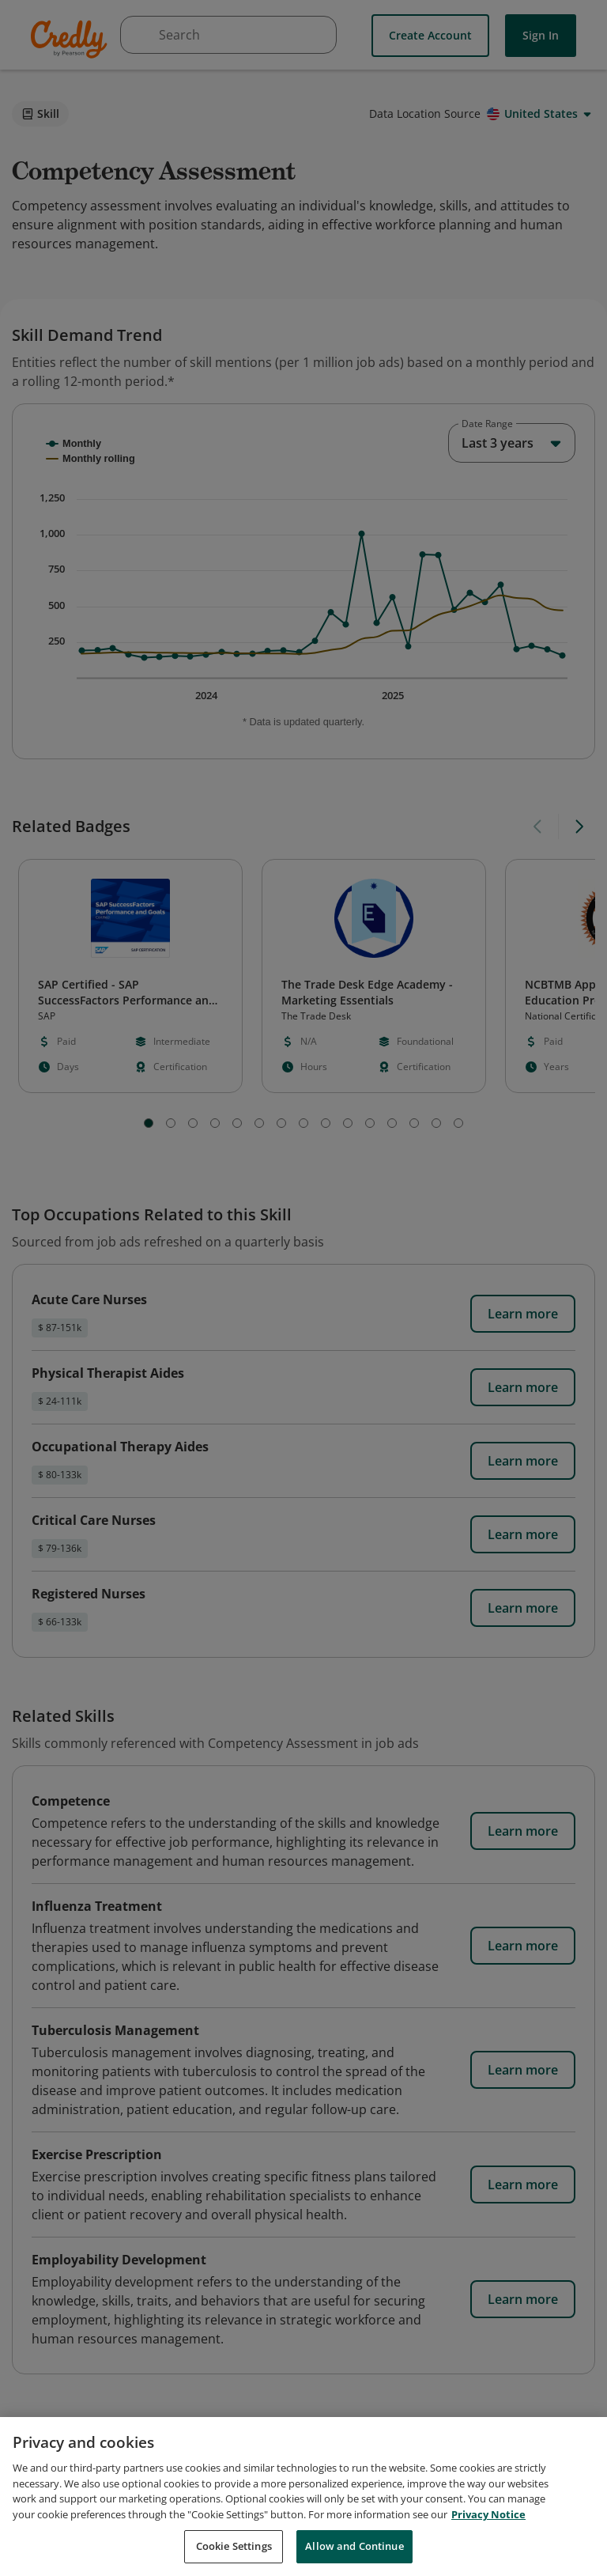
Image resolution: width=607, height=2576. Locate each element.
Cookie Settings (234, 2546)
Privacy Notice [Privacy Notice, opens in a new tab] (488, 2514)
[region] (303, 2496)
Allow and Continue (354, 2546)
